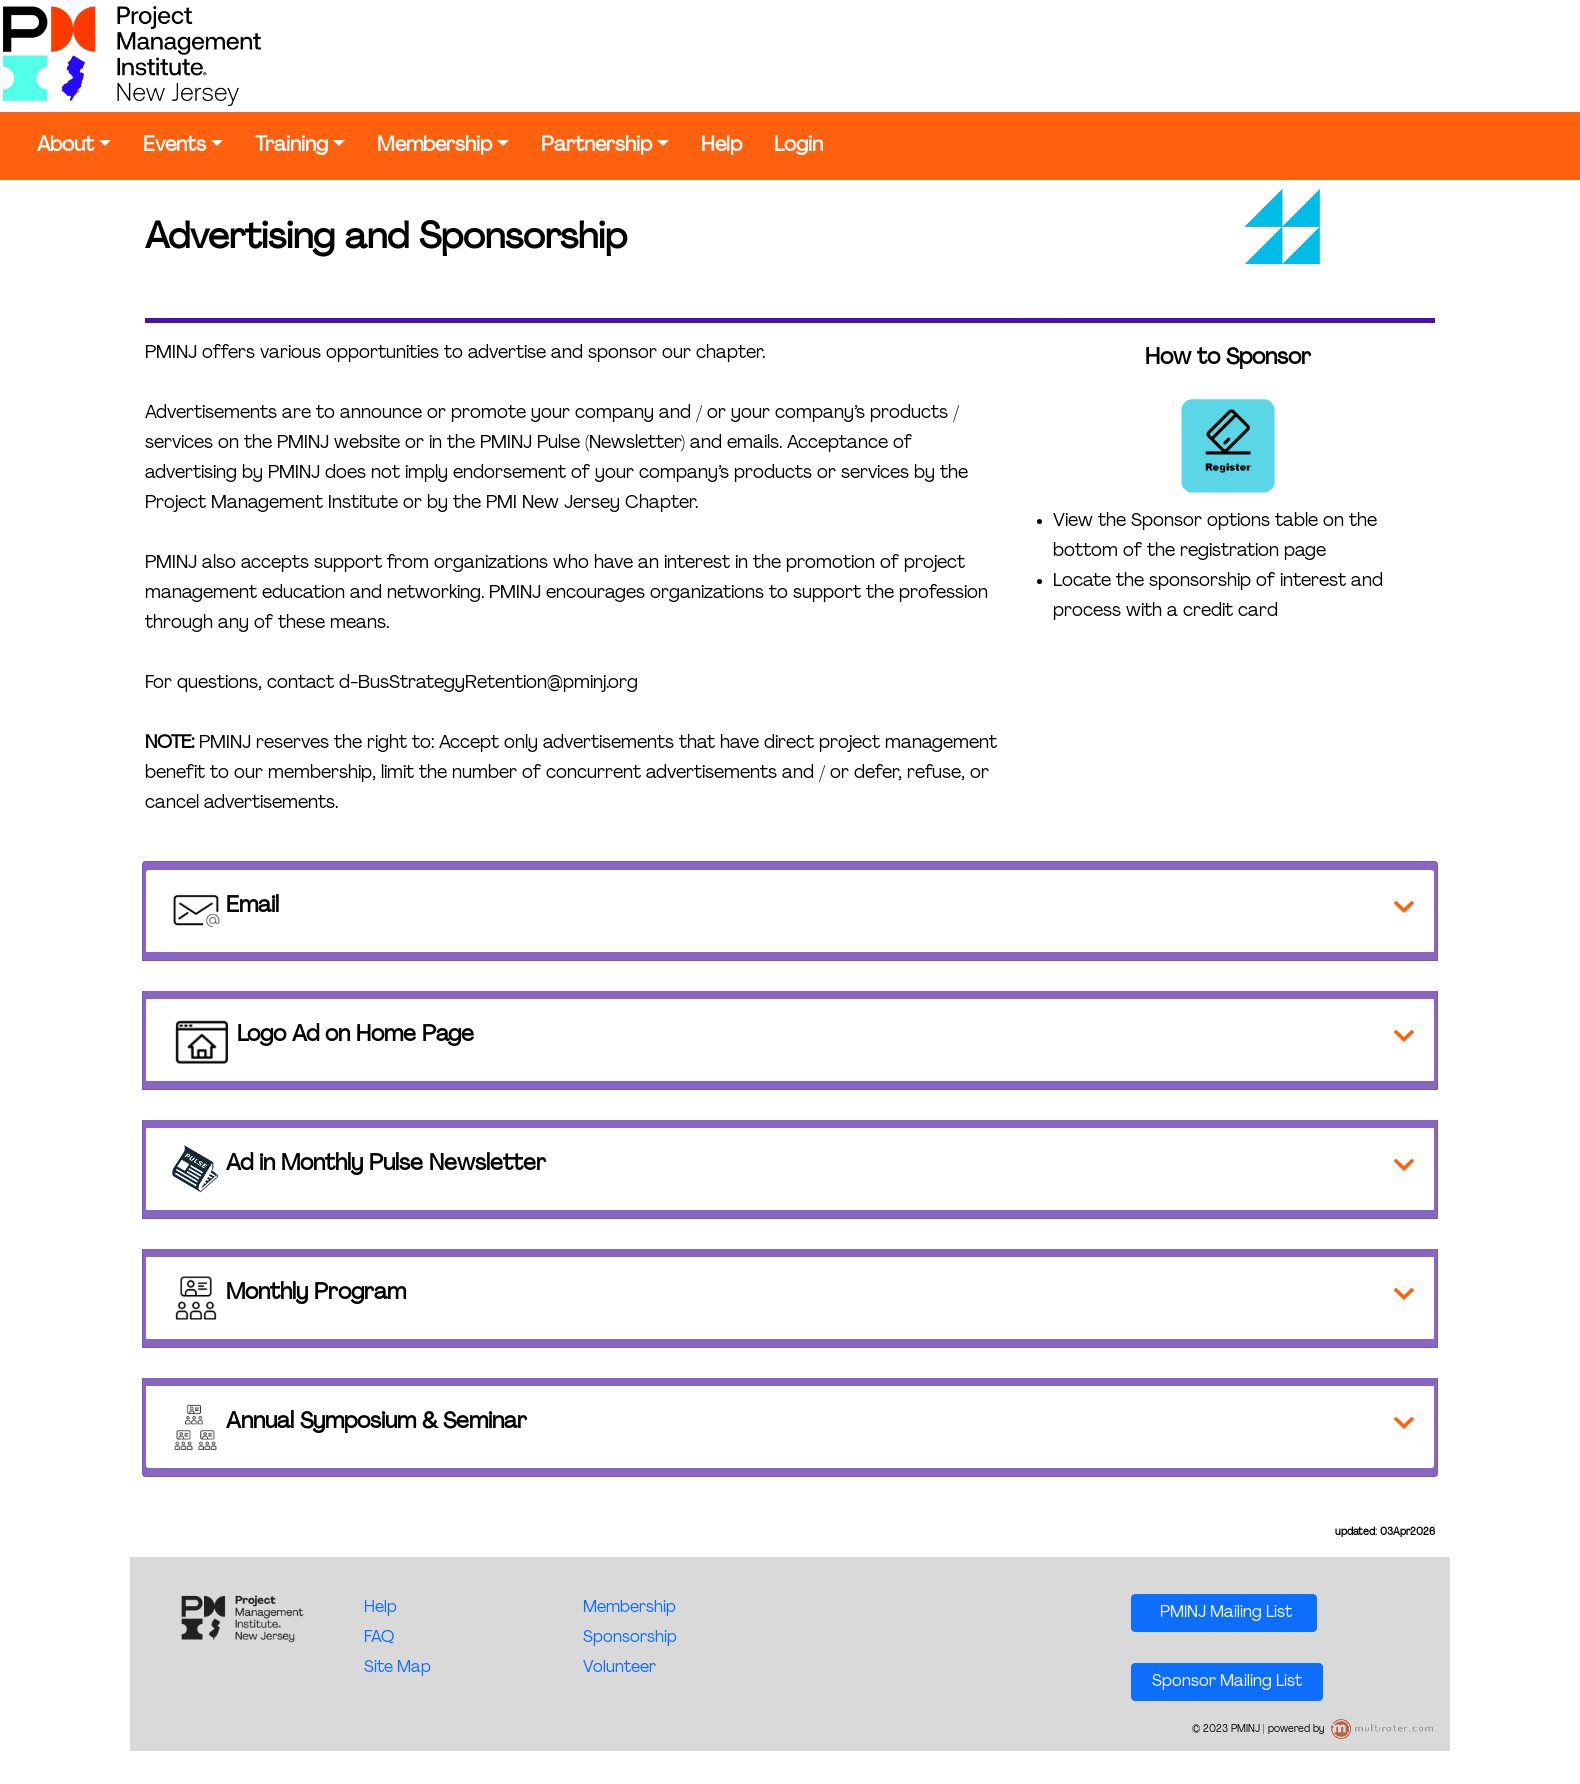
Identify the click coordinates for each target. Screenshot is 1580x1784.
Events (174, 146)
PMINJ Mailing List (1224, 1613)
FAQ (379, 1638)
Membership (434, 146)
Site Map (397, 1668)
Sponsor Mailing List (1227, 1682)
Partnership (596, 146)
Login (798, 146)
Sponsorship (630, 1638)
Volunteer (619, 1668)
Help (721, 146)
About (65, 146)
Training (291, 146)
